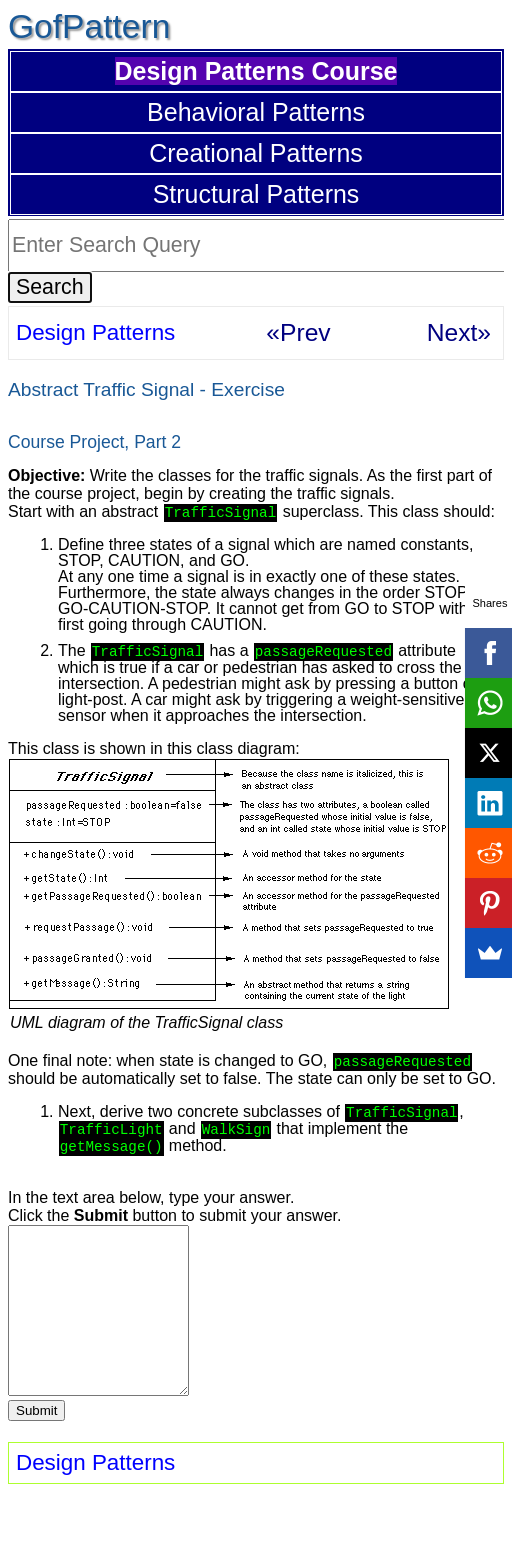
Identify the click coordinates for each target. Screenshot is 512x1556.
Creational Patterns (256, 153)
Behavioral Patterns (256, 112)
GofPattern (89, 26)
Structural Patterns (256, 194)
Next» (459, 332)
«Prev (298, 332)
